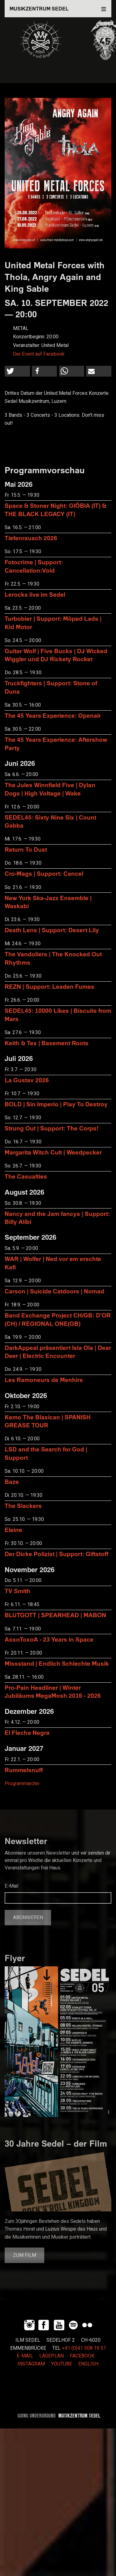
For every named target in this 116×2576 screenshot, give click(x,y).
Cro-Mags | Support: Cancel (44, 873)
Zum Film (24, 2255)
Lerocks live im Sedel (35, 594)
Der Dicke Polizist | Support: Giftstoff (56, 1553)
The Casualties (26, 1176)
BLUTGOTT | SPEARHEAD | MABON (55, 1614)
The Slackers (23, 1505)
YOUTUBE (61, 2364)
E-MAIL (25, 2356)
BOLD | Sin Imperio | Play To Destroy (56, 1104)
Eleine (13, 1529)
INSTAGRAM (31, 2364)
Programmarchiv (22, 1783)
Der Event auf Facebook (39, 354)
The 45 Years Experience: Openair (53, 715)
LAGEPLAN (51, 2356)
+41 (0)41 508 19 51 (84, 2348)
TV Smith (17, 1590)
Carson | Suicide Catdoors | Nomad (54, 1291)
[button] (17, 371)
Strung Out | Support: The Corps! (51, 1128)
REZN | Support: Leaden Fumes (49, 986)
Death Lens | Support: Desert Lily (52, 929)
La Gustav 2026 (27, 1079)
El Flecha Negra (27, 1732)
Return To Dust (26, 849)
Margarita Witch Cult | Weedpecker (53, 1152)
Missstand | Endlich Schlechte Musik (57, 1663)
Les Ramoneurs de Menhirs (44, 1379)
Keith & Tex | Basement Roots (46, 1042)
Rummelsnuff (24, 1769)
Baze (12, 1481)
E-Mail (11, 1886)
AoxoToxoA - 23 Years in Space (49, 1639)
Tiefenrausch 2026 (31, 537)
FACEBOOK (82, 2356)
